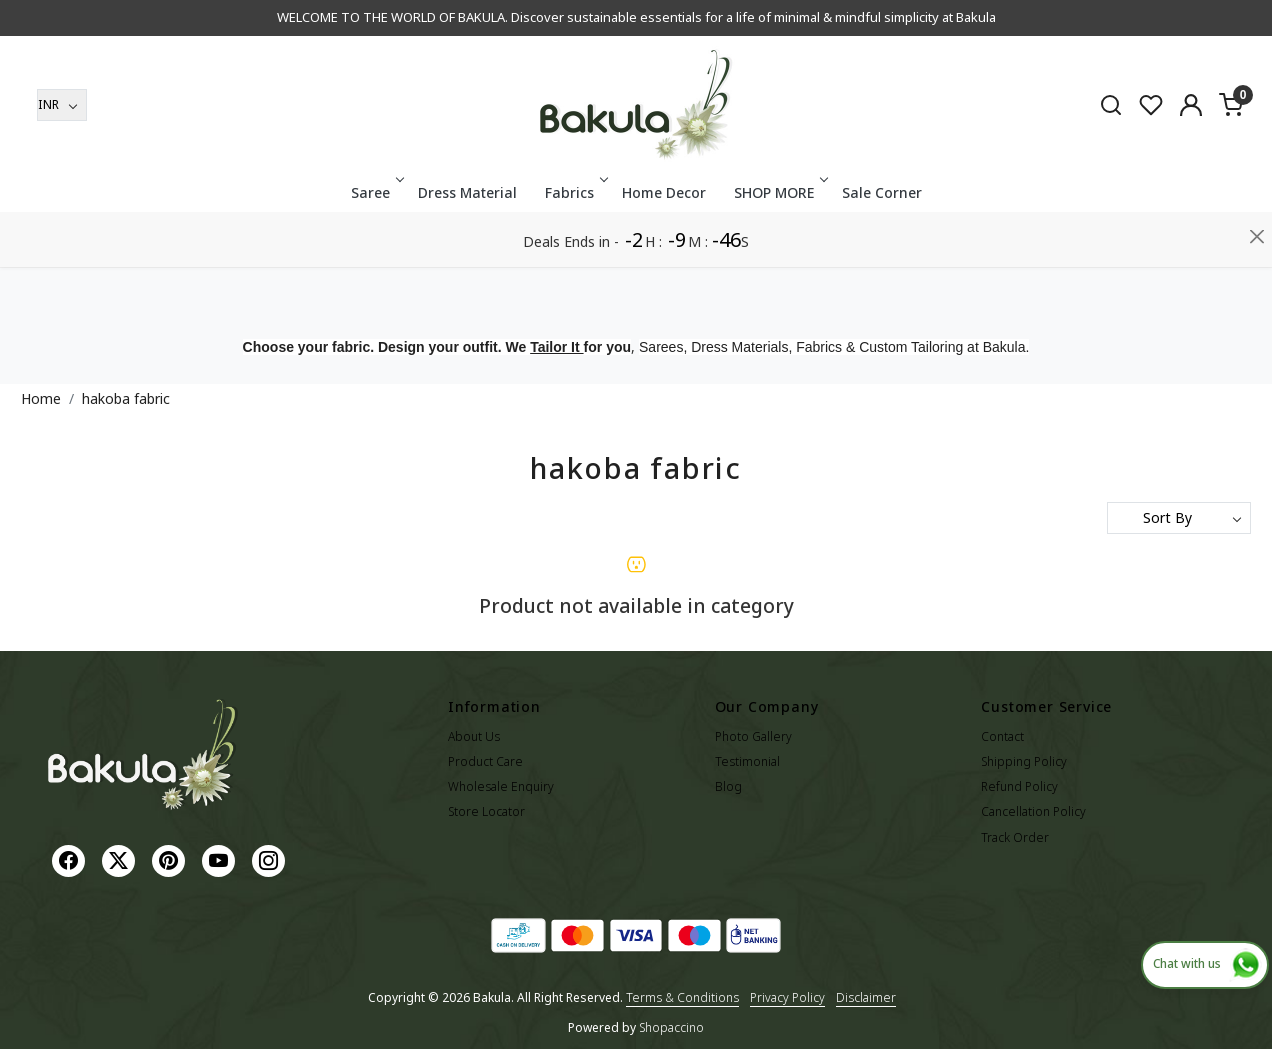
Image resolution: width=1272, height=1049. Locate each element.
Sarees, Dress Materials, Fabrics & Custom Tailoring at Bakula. (834, 347)
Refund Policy (1019, 786)
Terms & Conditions (682, 997)
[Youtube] (221, 859)
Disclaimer (866, 997)
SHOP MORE (779, 247)
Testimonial (747, 761)
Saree (376, 247)
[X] (121, 859)
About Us (474, 736)
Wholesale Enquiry (501, 786)
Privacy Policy (787, 997)
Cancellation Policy (1033, 811)
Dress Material (467, 247)
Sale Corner (882, 247)
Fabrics (575, 247)
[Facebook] (71, 859)
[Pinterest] (171, 859)
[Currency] (62, 160)
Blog (728, 786)
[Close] (1257, 24)
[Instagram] (271, 859)
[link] (1111, 159)
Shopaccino (671, 1027)
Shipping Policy (1024, 761)
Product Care (485, 761)
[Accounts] (1191, 160)
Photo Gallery (753, 736)
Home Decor (664, 247)
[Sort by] (1179, 518)
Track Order (1015, 837)
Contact (1002, 736)
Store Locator (486, 811)
